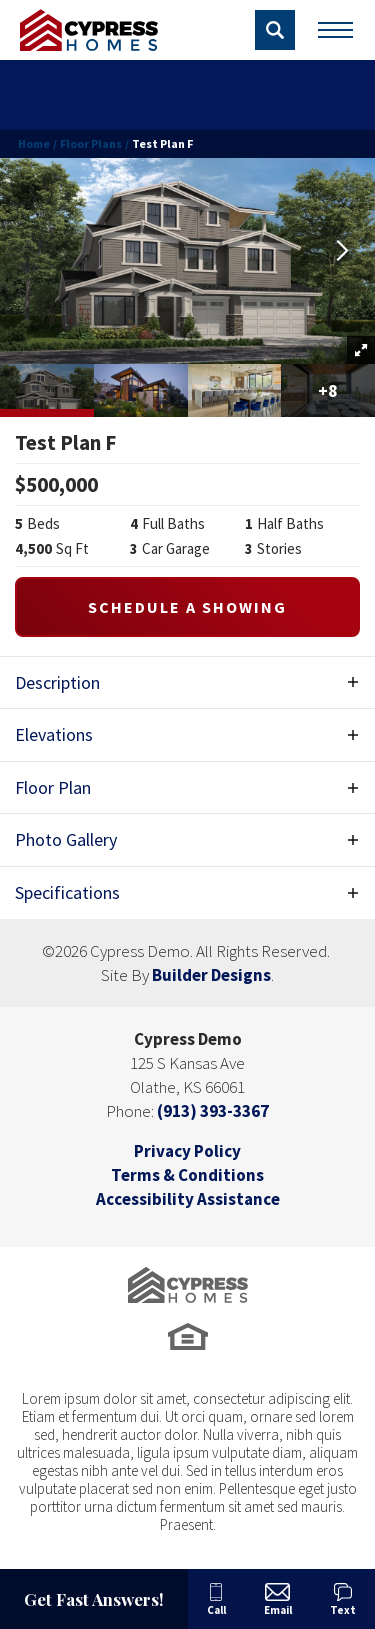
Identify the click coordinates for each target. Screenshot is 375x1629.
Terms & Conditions (187, 1175)
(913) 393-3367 (213, 1111)
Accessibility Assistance (188, 1199)
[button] (275, 30)
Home (34, 143)
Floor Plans (91, 143)
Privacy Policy (187, 1151)
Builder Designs (211, 975)
